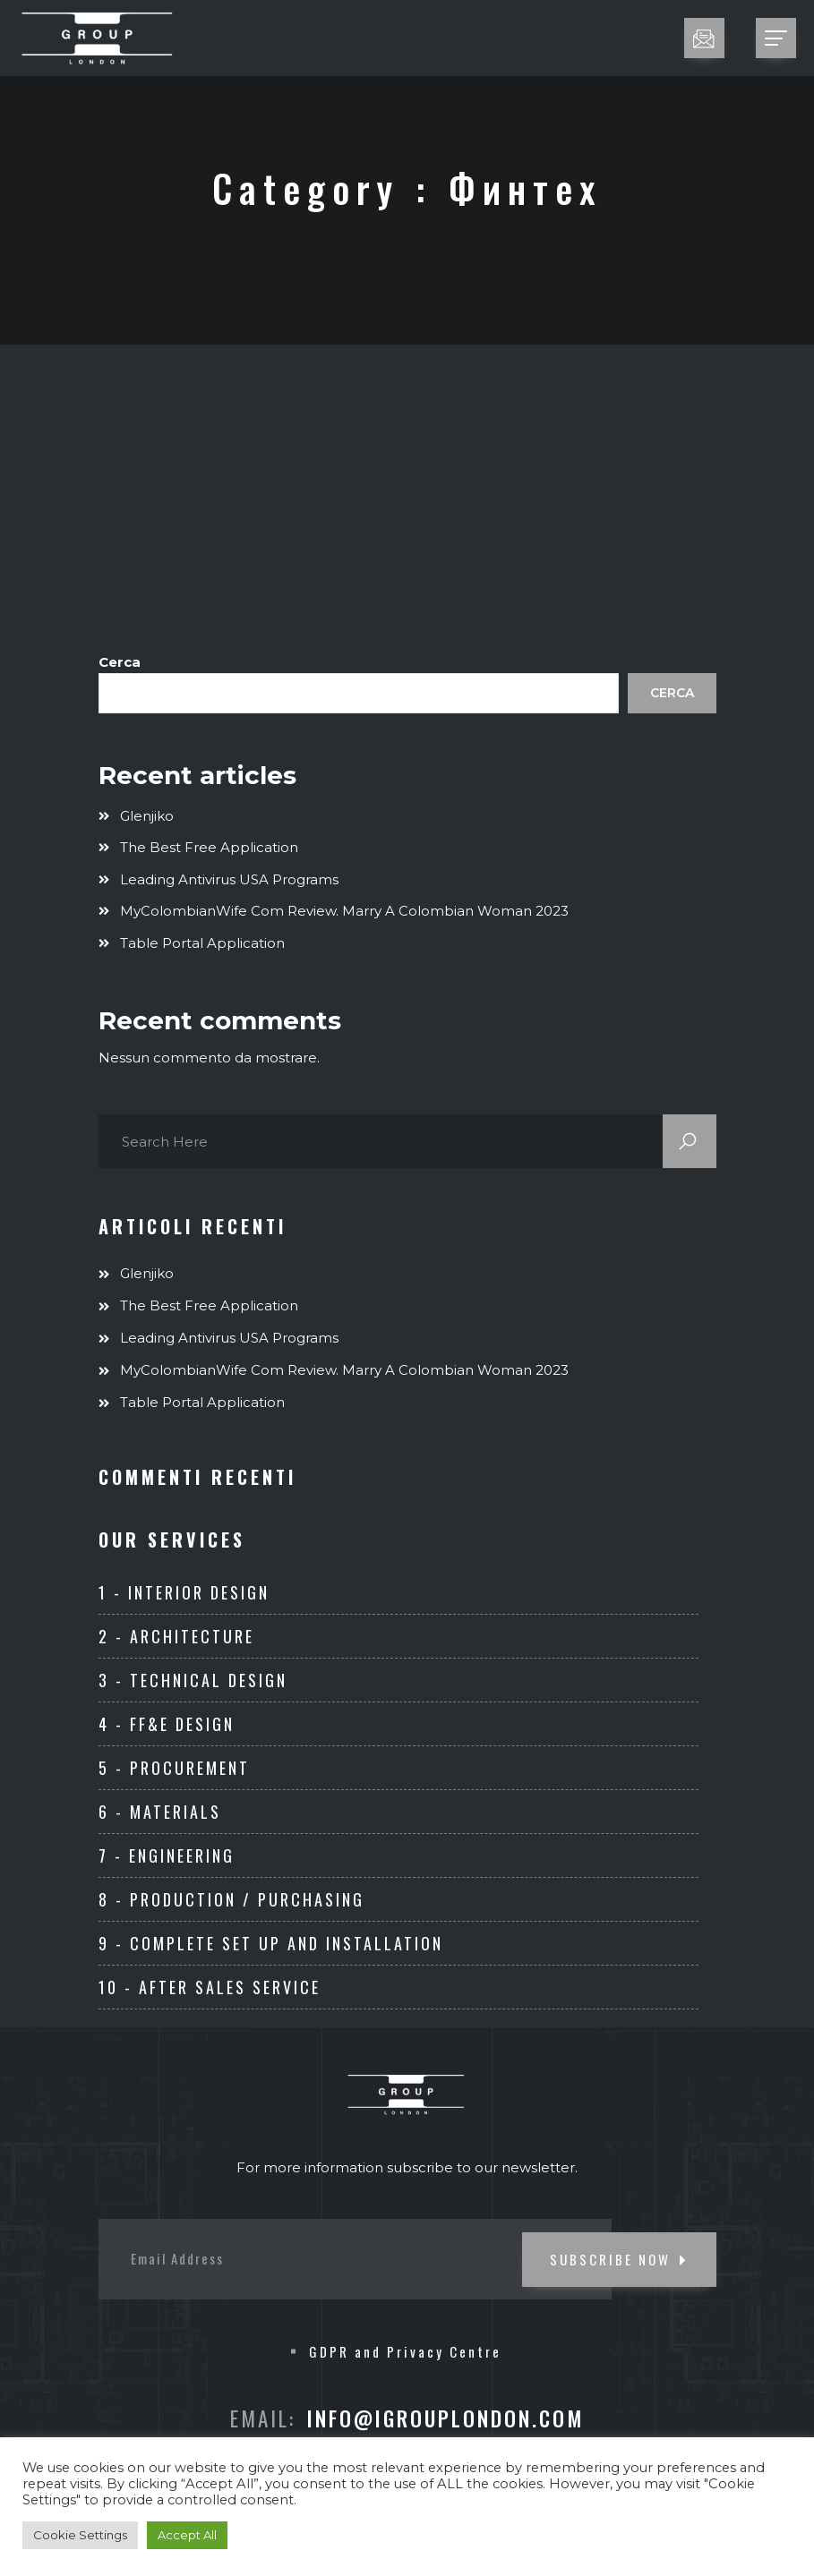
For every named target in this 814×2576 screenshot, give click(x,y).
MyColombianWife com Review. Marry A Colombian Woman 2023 (344, 910)
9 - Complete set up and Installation (271, 1943)
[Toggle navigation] (776, 38)
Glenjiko (147, 815)
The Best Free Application (209, 847)
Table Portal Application (202, 942)
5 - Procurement (174, 1768)
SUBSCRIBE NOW (619, 2259)
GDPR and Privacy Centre (405, 2351)
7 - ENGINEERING (167, 1855)
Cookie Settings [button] (80, 2535)
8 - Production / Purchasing (231, 1899)
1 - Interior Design (184, 1592)
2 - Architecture (176, 1636)
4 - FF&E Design (167, 1724)
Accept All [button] (187, 2535)
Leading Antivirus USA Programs (229, 879)
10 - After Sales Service (210, 1987)
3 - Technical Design (193, 1680)
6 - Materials (160, 1812)
